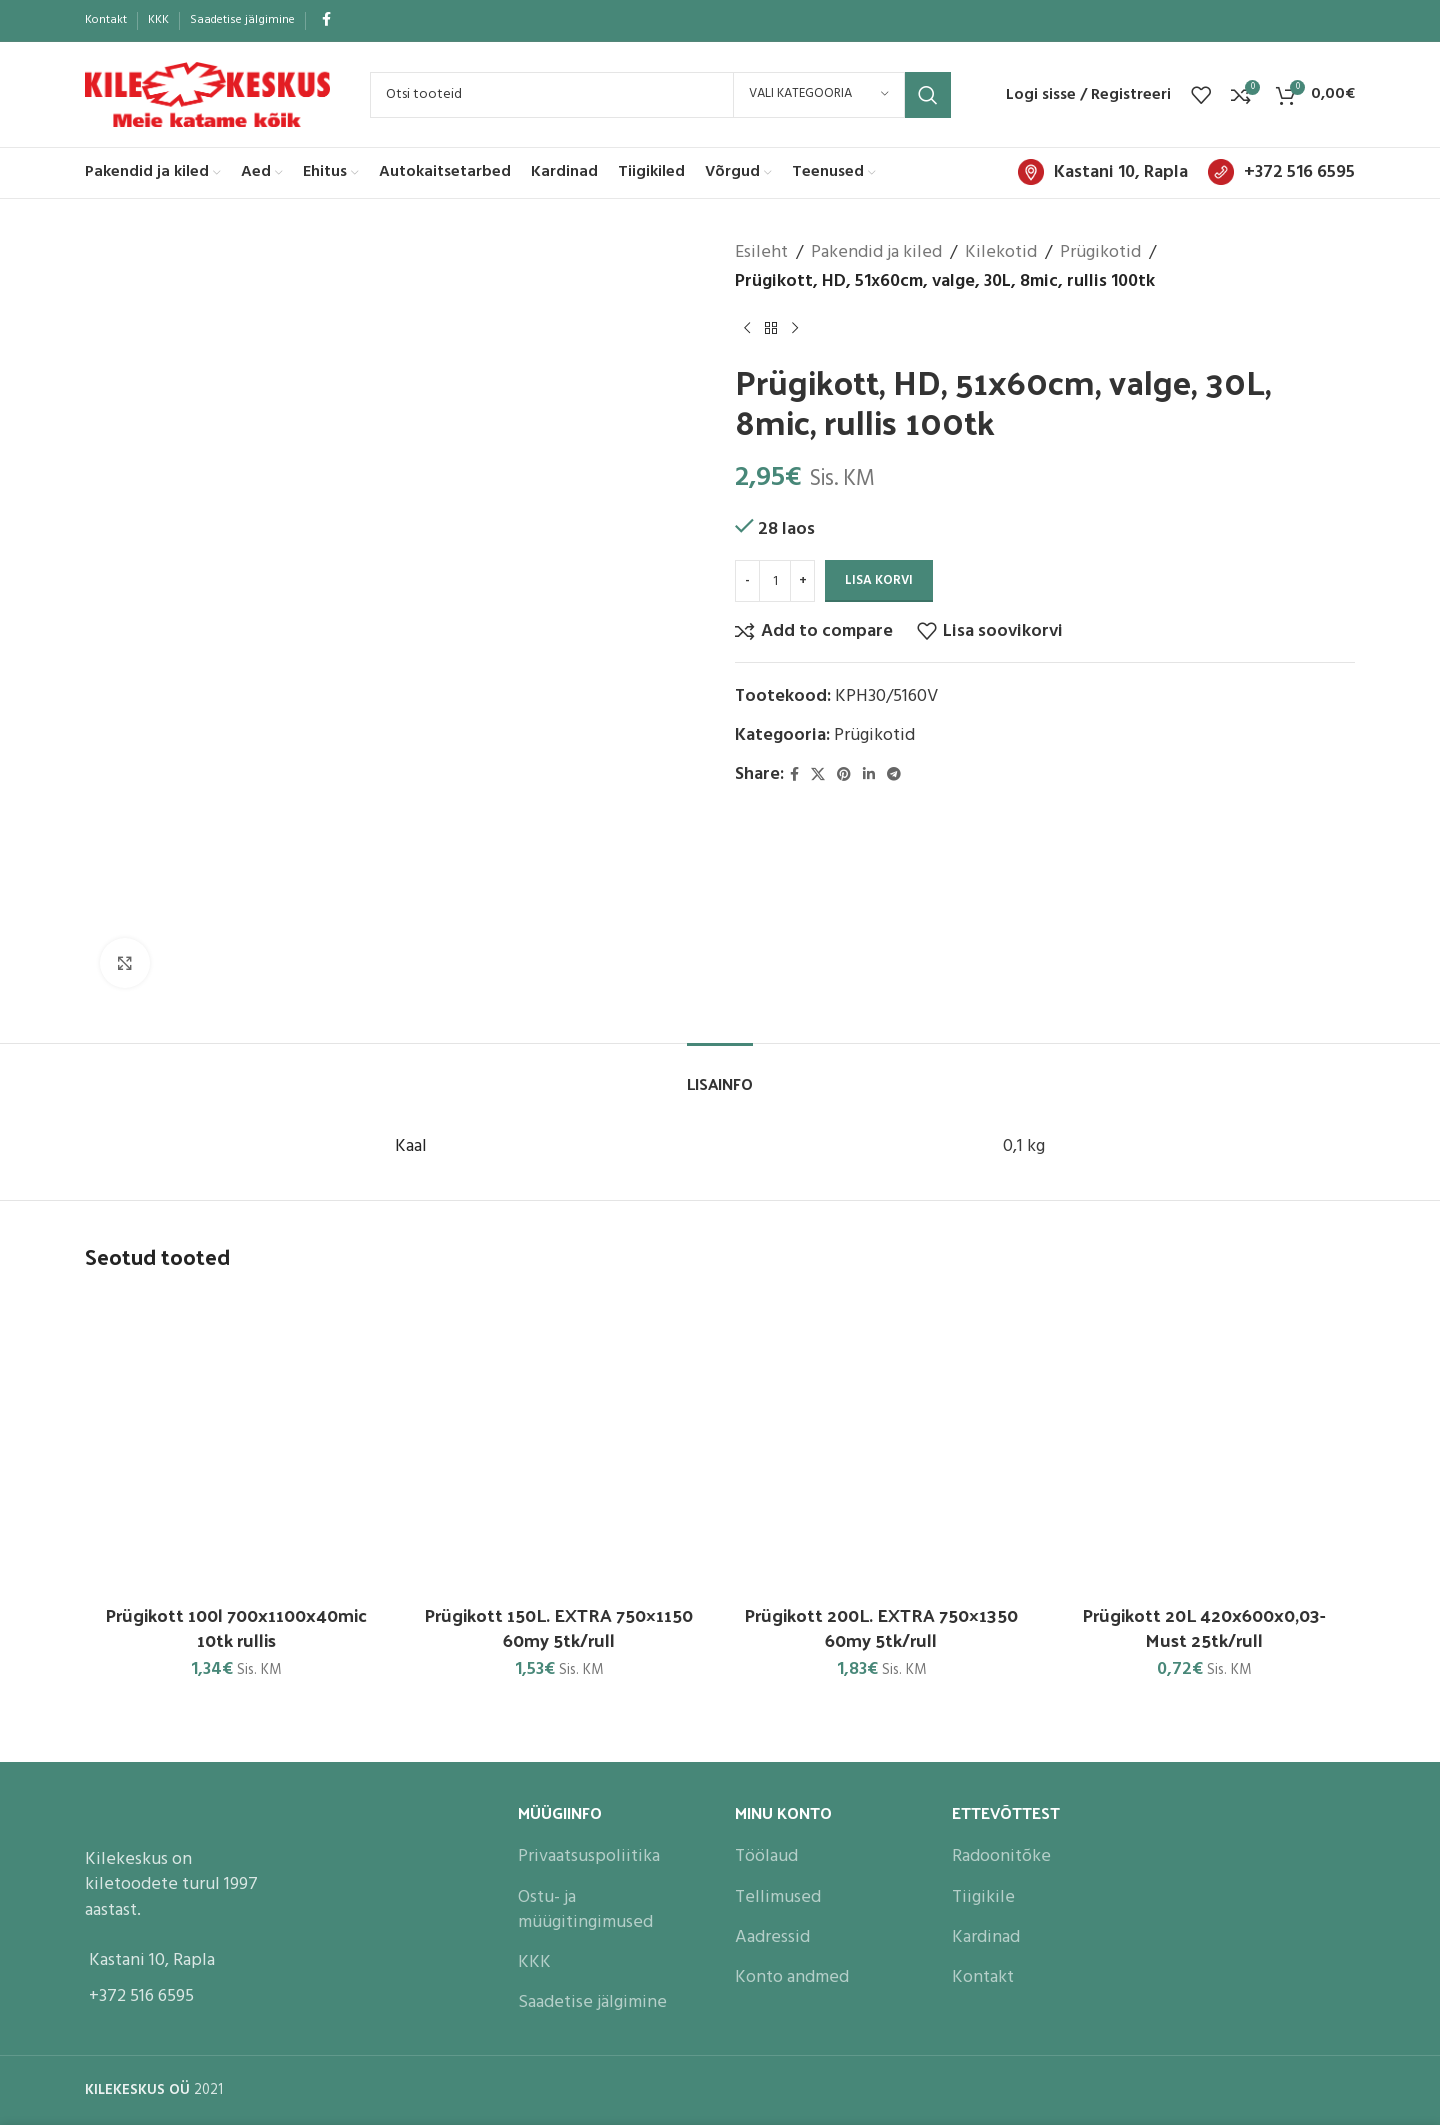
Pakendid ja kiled (876, 253)
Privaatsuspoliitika (589, 1856)
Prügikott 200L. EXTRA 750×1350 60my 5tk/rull (881, 1627)
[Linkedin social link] (869, 775)
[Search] (660, 95)
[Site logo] (207, 94)
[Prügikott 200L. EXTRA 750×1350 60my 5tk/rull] (881, 1442)
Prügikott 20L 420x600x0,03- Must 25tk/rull (1203, 1627)
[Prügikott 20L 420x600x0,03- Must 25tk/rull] (1204, 1442)
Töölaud (766, 1856)
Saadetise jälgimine (592, 2002)
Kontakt (983, 1977)
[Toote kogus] (775, 581)
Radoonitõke (1001, 1856)
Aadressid (772, 1937)
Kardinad (986, 1937)
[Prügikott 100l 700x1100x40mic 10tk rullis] (236, 1442)
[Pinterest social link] (844, 775)
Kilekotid (1001, 253)
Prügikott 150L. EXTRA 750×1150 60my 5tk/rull (558, 1627)
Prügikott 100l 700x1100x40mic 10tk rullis (236, 1627)
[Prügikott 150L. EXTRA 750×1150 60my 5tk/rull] (559, 1442)
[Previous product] (747, 329)
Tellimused (778, 1897)
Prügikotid (1100, 253)
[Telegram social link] (894, 775)
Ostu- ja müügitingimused (585, 1910)
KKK (534, 1962)
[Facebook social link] (326, 20)
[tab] (720, 1073)
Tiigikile (983, 1897)
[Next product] (795, 329)
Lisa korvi (879, 580)
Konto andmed (792, 1977)
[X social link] (818, 775)
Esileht (761, 253)
